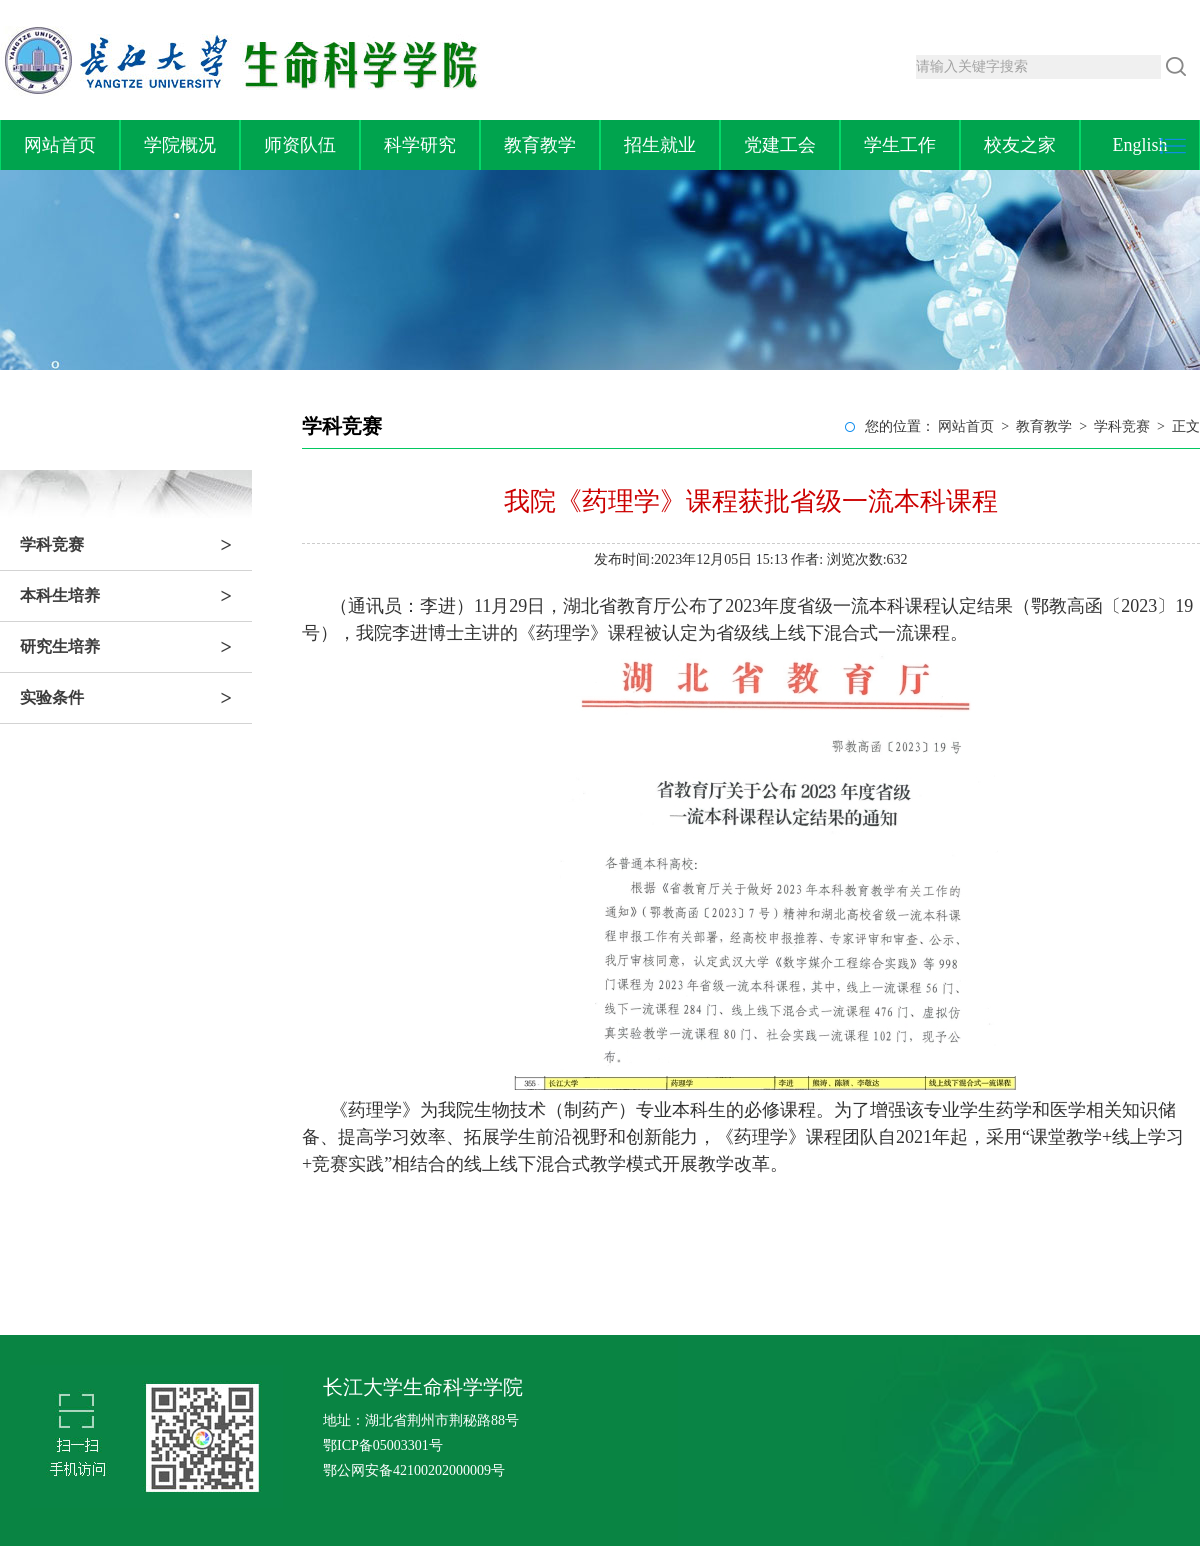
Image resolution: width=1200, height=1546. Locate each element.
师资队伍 (300, 145)
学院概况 (180, 145)
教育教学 (540, 145)
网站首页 (60, 145)
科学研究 (420, 145)
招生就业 (660, 145)
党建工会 (780, 145)
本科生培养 (136, 596)
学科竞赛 (136, 545)
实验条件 (136, 698)
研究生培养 (136, 647)
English (1139, 145)
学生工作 (900, 145)
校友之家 (1020, 145)
